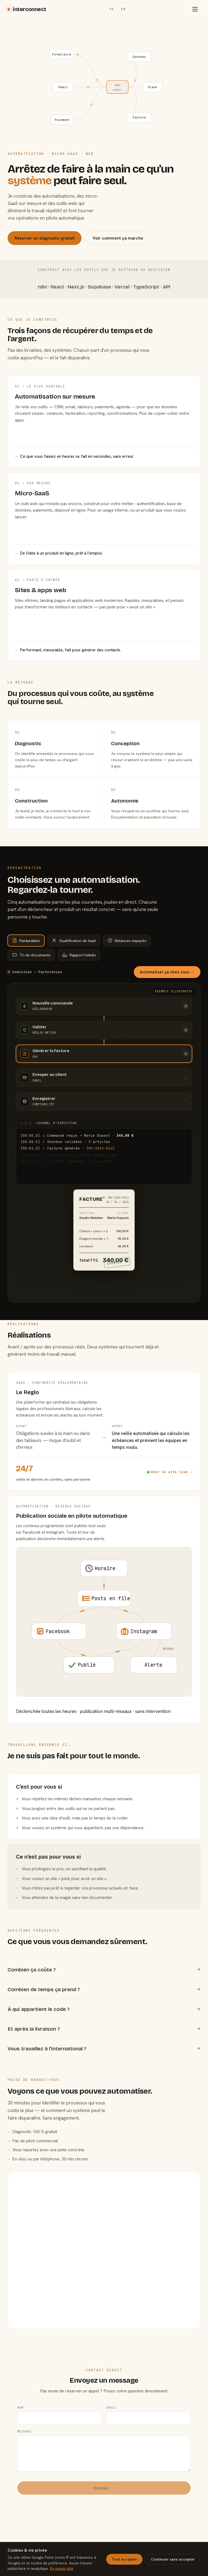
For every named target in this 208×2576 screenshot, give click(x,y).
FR (111, 9)
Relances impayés (127, 940)
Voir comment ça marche (118, 238)
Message (24, 2417)
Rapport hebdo (79, 954)
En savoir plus (61, 2568)
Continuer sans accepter (173, 2559)
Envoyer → (104, 2474)
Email (111, 2393)
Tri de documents (31, 954)
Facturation (26, 940)
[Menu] (195, 9)
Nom (20, 2393)
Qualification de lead (74, 940)
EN (123, 9)
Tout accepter (124, 2559)
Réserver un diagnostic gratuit (44, 238)
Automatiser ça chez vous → (167, 972)
